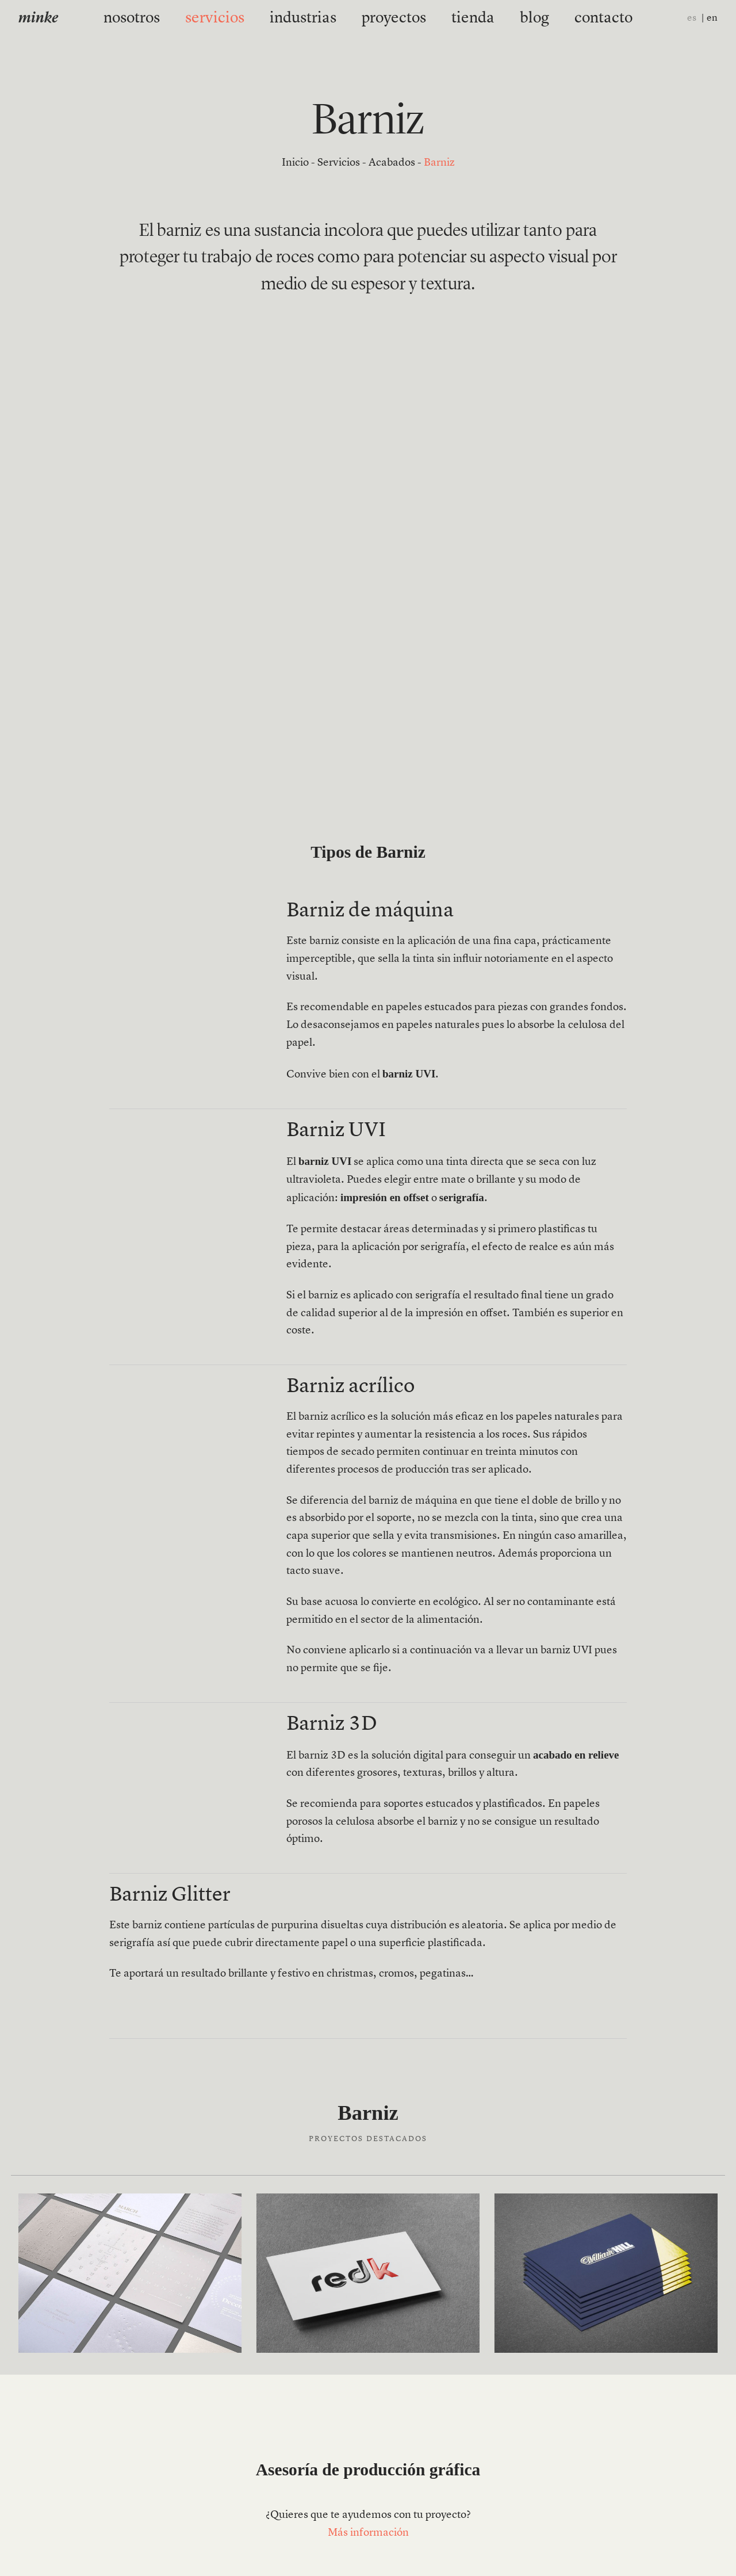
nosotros (185, 18)
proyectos (387, 18)
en (712, 18)
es (691, 18)
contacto (552, 18)
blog (498, 18)
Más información (368, 2533)
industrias (317, 18)
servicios (250, 18)
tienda (449, 18)
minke (38, 19)
